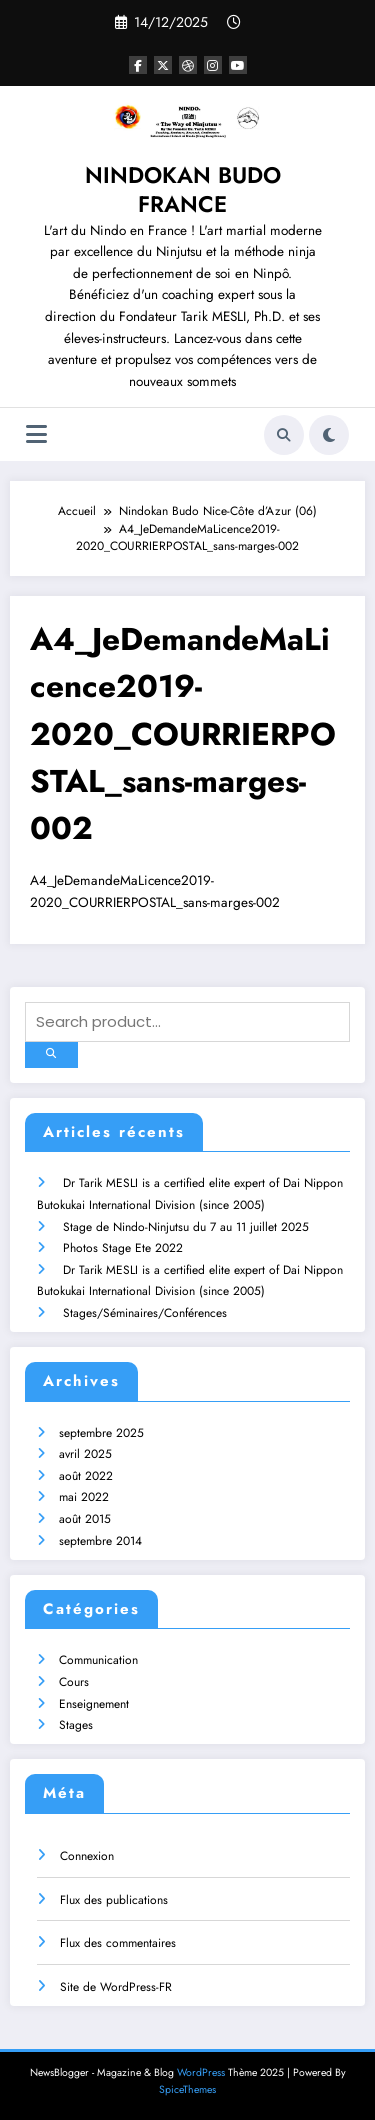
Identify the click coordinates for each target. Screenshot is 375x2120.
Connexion (87, 1856)
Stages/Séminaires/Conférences (145, 1313)
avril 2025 (85, 1454)
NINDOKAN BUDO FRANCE (183, 189)
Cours (74, 1682)
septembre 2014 (100, 1541)
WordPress (201, 2072)
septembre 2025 (101, 1433)
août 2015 (85, 1519)
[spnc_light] (329, 435)
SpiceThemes (187, 2089)
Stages (76, 1725)
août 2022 (86, 1476)
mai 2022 (84, 1497)
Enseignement (94, 1704)
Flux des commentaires (118, 1943)
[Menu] (36, 434)
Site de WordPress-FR (116, 1987)
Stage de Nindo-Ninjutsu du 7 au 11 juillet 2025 (186, 1227)
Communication (98, 1660)
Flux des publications (114, 1900)
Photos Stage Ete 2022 (123, 1248)
